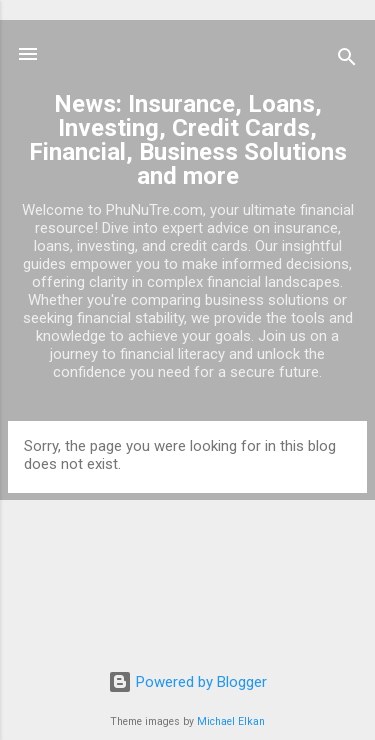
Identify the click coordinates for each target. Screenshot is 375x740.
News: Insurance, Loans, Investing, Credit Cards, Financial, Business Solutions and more (188, 140)
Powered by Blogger (187, 682)
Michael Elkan (231, 721)
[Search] (347, 60)
